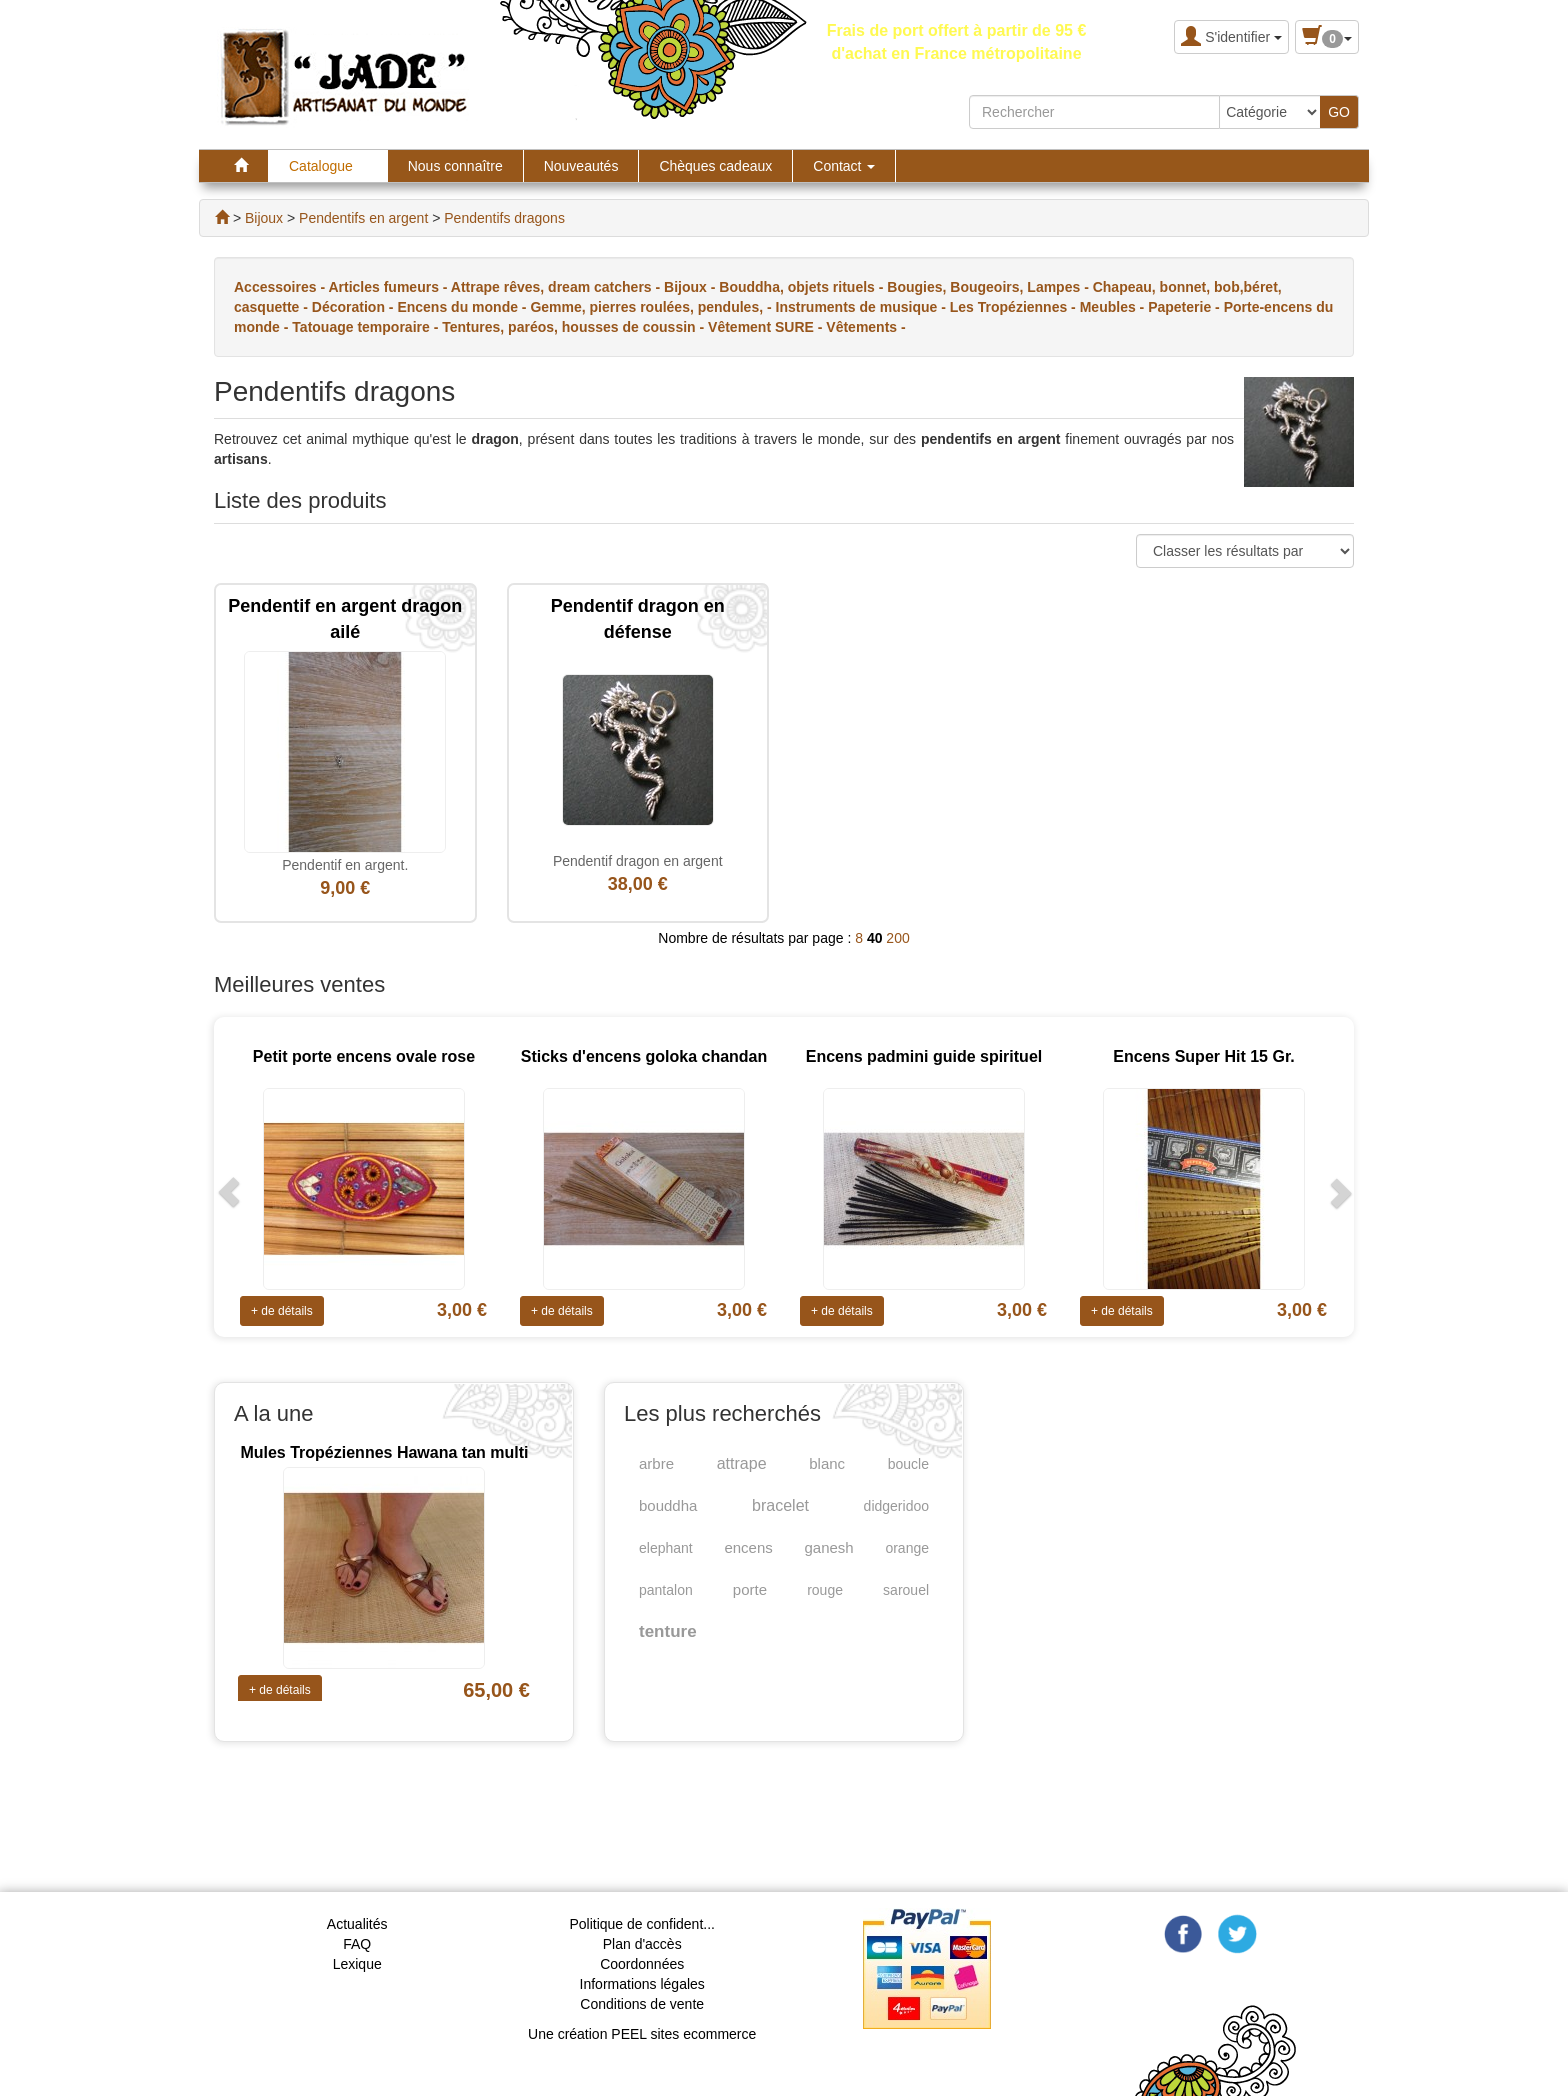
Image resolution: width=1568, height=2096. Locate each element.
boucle (908, 1464)
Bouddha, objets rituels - (803, 287)
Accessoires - (281, 287)
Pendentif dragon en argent (638, 861)
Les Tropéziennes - (1015, 307)
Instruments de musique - (863, 307)
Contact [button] (844, 166)
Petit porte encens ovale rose (364, 1056)
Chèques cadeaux (715, 166)
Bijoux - (691, 287)
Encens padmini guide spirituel (924, 1056)
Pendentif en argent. (345, 865)
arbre (656, 1463)
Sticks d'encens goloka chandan (644, 1056)
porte (750, 1589)
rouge (825, 1590)
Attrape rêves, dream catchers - (557, 287)
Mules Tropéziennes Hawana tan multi (384, 1452)
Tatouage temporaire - (367, 327)
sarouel (906, 1590)
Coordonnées (642, 1964)
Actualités (357, 1924)
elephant (666, 1548)
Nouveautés (581, 166)
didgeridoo (896, 1506)
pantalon (666, 1590)
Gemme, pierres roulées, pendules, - (652, 307)
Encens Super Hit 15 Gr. (1203, 1056)
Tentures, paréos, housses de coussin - (575, 327)
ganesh (829, 1547)
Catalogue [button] (328, 166)
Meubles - (1114, 307)
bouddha (668, 1505)
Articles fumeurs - (389, 287)
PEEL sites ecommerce (683, 2034)
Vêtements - (865, 327)
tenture (668, 1631)
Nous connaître (455, 166)
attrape (742, 1463)
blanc (827, 1463)
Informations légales (642, 1984)
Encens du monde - (463, 307)
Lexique (357, 1964)
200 (897, 938)
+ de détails (282, 1311)
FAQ (357, 1944)
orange (907, 1548)
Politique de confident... (642, 1924)
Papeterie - (1185, 307)
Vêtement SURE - (767, 327)
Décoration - (355, 307)
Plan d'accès (642, 1944)
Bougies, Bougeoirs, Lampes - (989, 287)
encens (748, 1547)
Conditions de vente (642, 2004)
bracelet (780, 1505)
